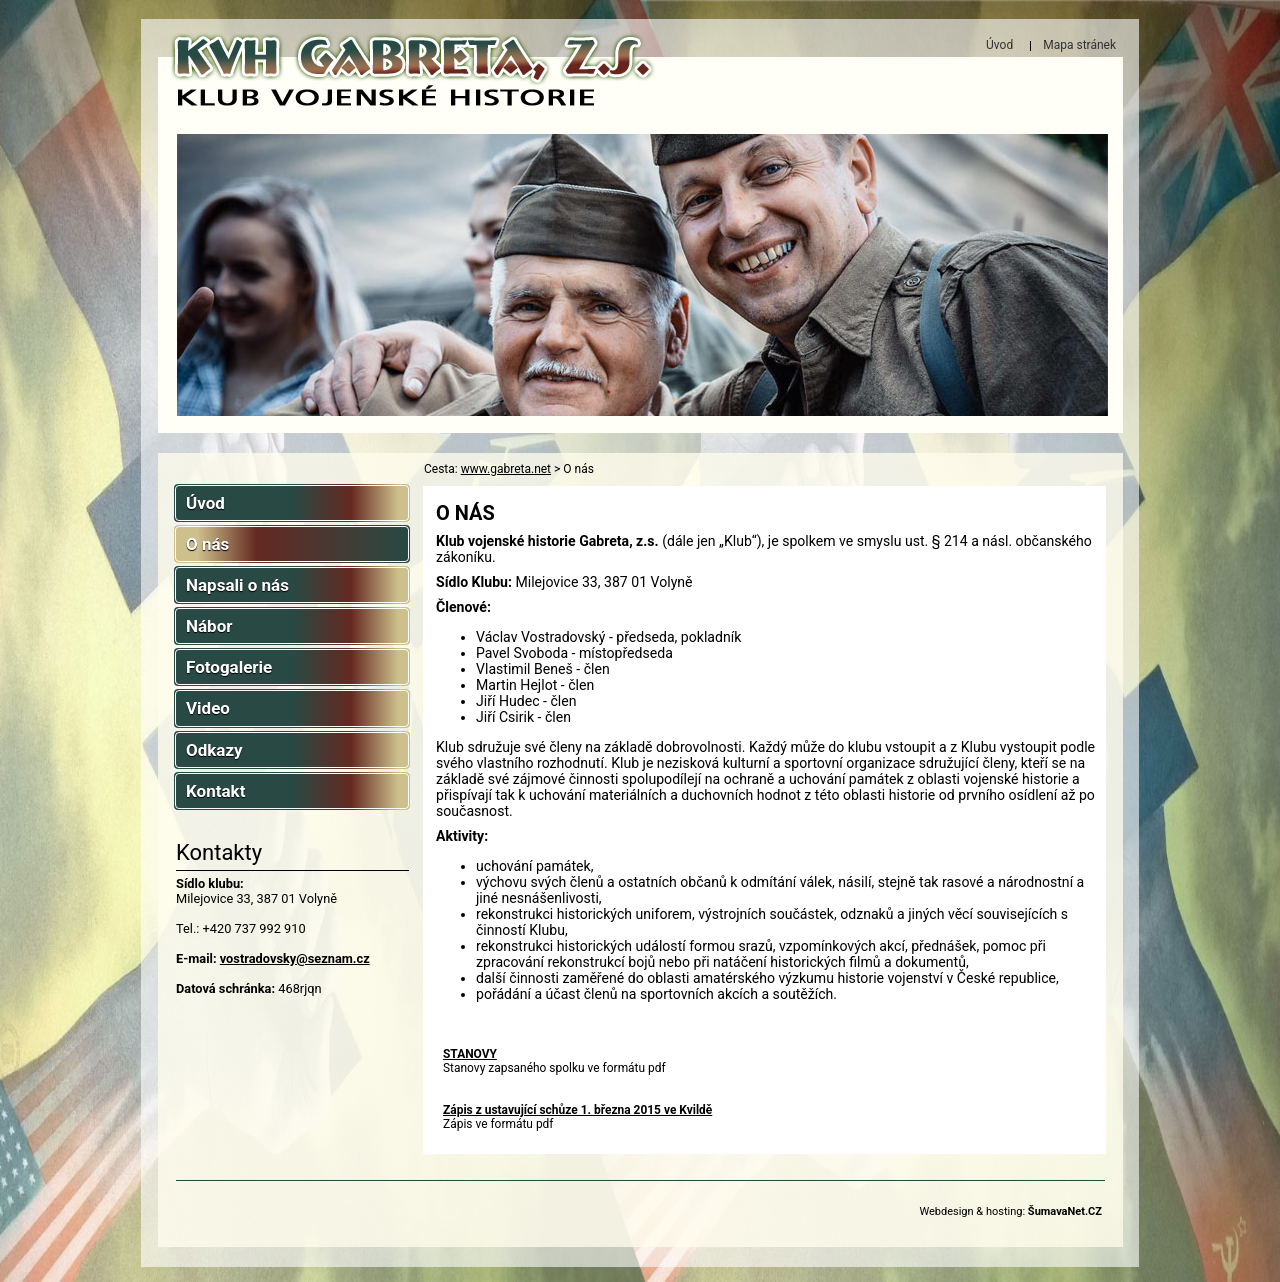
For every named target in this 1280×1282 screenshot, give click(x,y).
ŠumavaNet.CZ (1065, 1211)
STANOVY (470, 1054)
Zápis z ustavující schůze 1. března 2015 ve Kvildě (577, 1110)
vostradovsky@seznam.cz (295, 958)
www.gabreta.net (506, 469)
